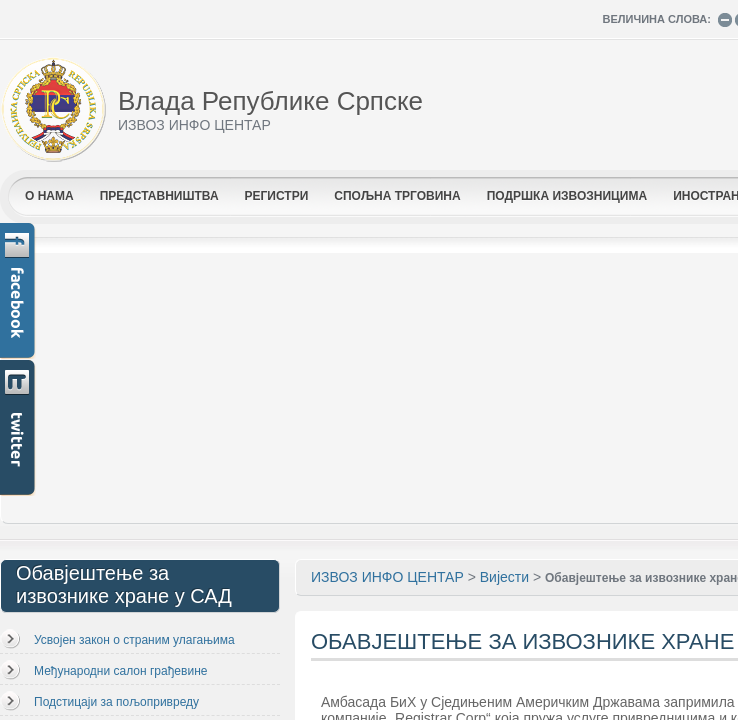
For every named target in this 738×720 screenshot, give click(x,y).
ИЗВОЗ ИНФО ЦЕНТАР (387, 577)
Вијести (504, 577)
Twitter (18, 428)
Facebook (18, 291)
